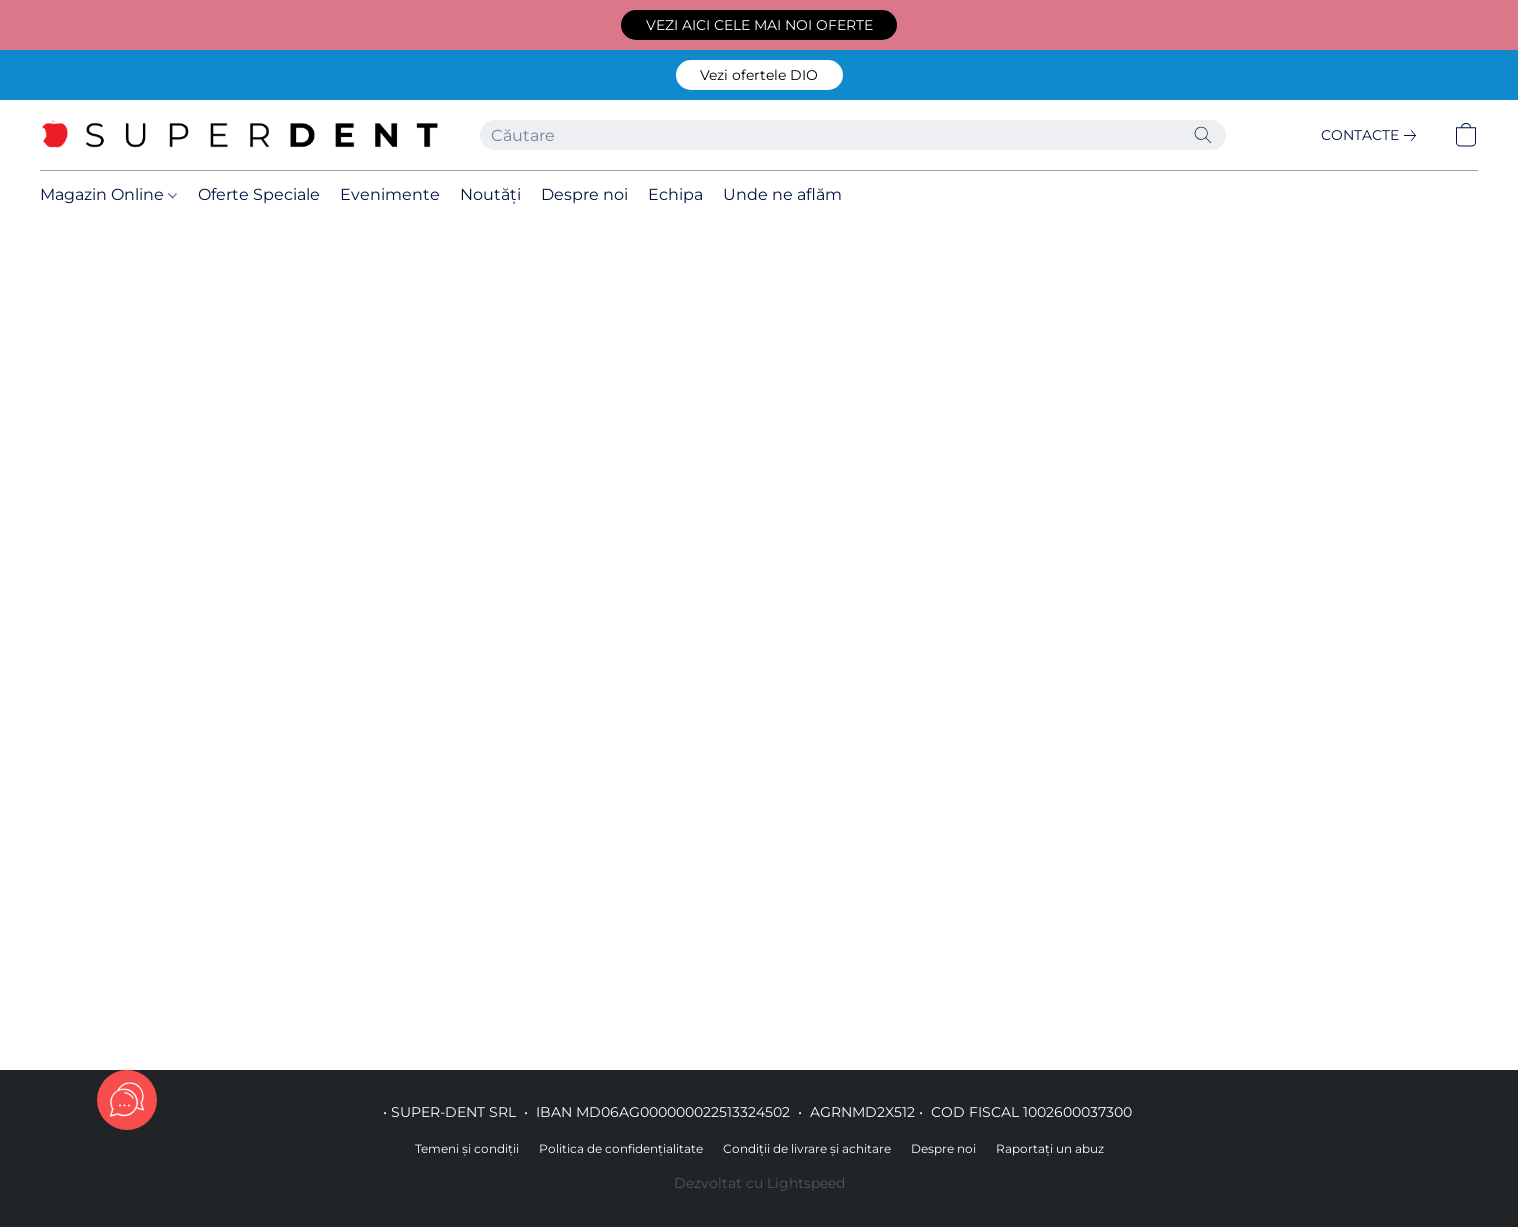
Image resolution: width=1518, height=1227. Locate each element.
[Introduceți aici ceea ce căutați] (853, 135)
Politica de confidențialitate (621, 1148)
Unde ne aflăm (782, 194)
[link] (1372, 135)
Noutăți (490, 194)
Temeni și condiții (467, 1148)
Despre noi (584, 194)
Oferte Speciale (259, 194)
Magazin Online (108, 194)
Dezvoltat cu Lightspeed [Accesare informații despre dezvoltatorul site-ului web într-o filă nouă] (759, 1183)
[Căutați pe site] (1203, 135)
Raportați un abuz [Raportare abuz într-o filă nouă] (1050, 1148)
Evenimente (390, 194)
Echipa (675, 194)
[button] (759, 25)
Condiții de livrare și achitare (807, 1148)
